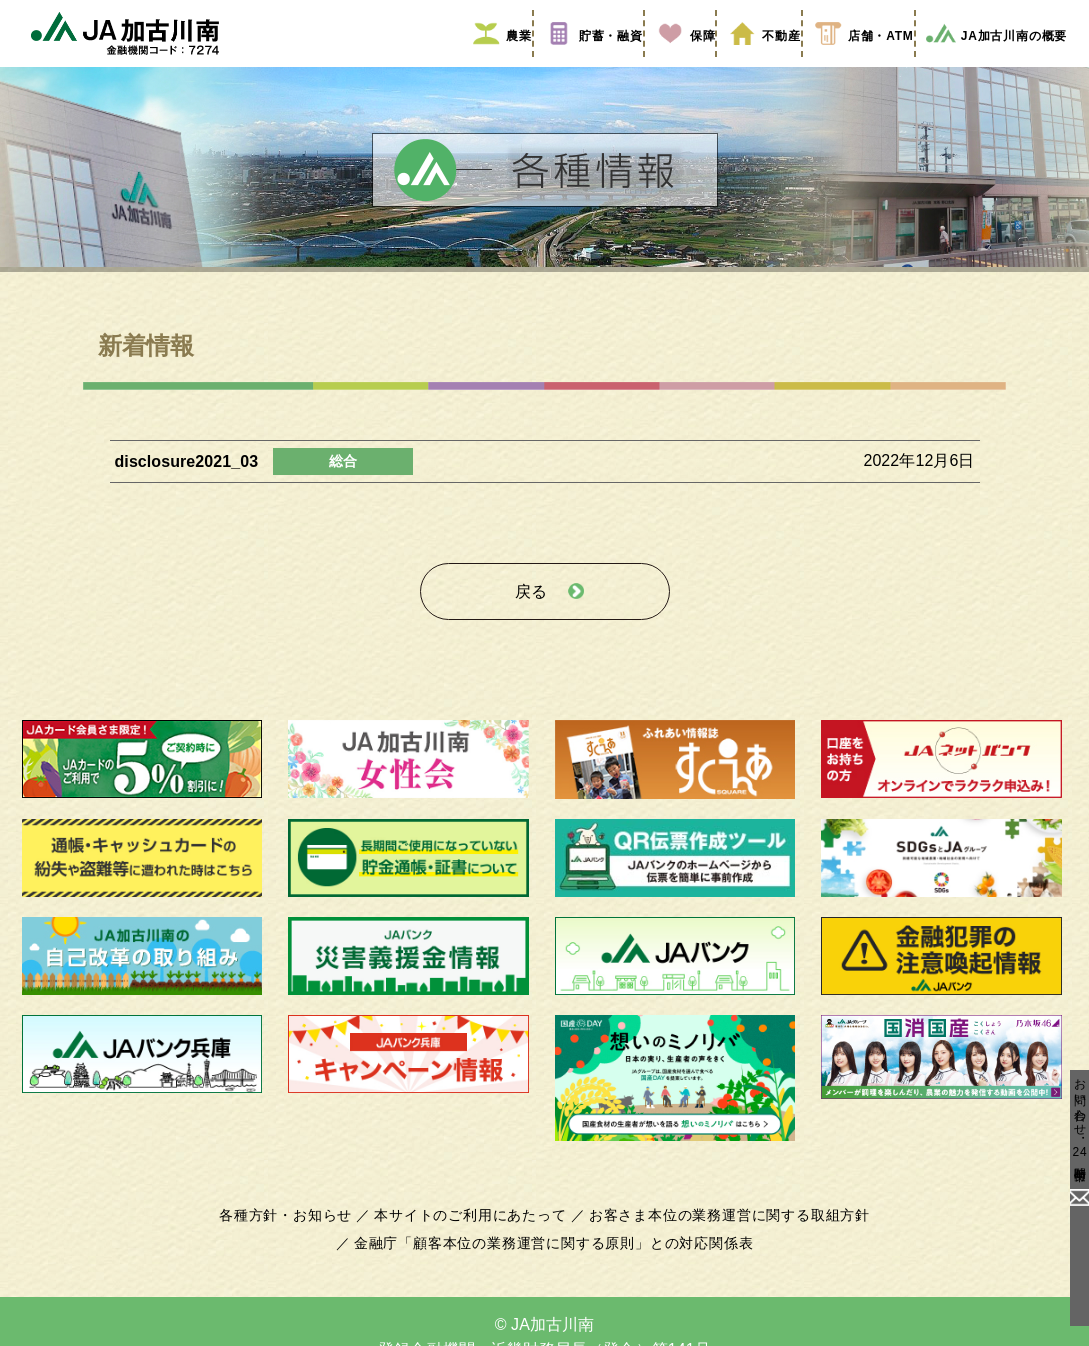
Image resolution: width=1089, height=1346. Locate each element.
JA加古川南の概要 (989, 63)
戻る (531, 611)
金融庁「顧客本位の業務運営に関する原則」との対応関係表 (553, 1257)
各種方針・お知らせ (297, 1229)
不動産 (754, 63)
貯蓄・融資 (585, 63)
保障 (676, 63)
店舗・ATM (853, 63)
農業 (494, 63)
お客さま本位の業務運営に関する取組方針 (722, 1229)
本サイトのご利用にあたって (474, 1229)
